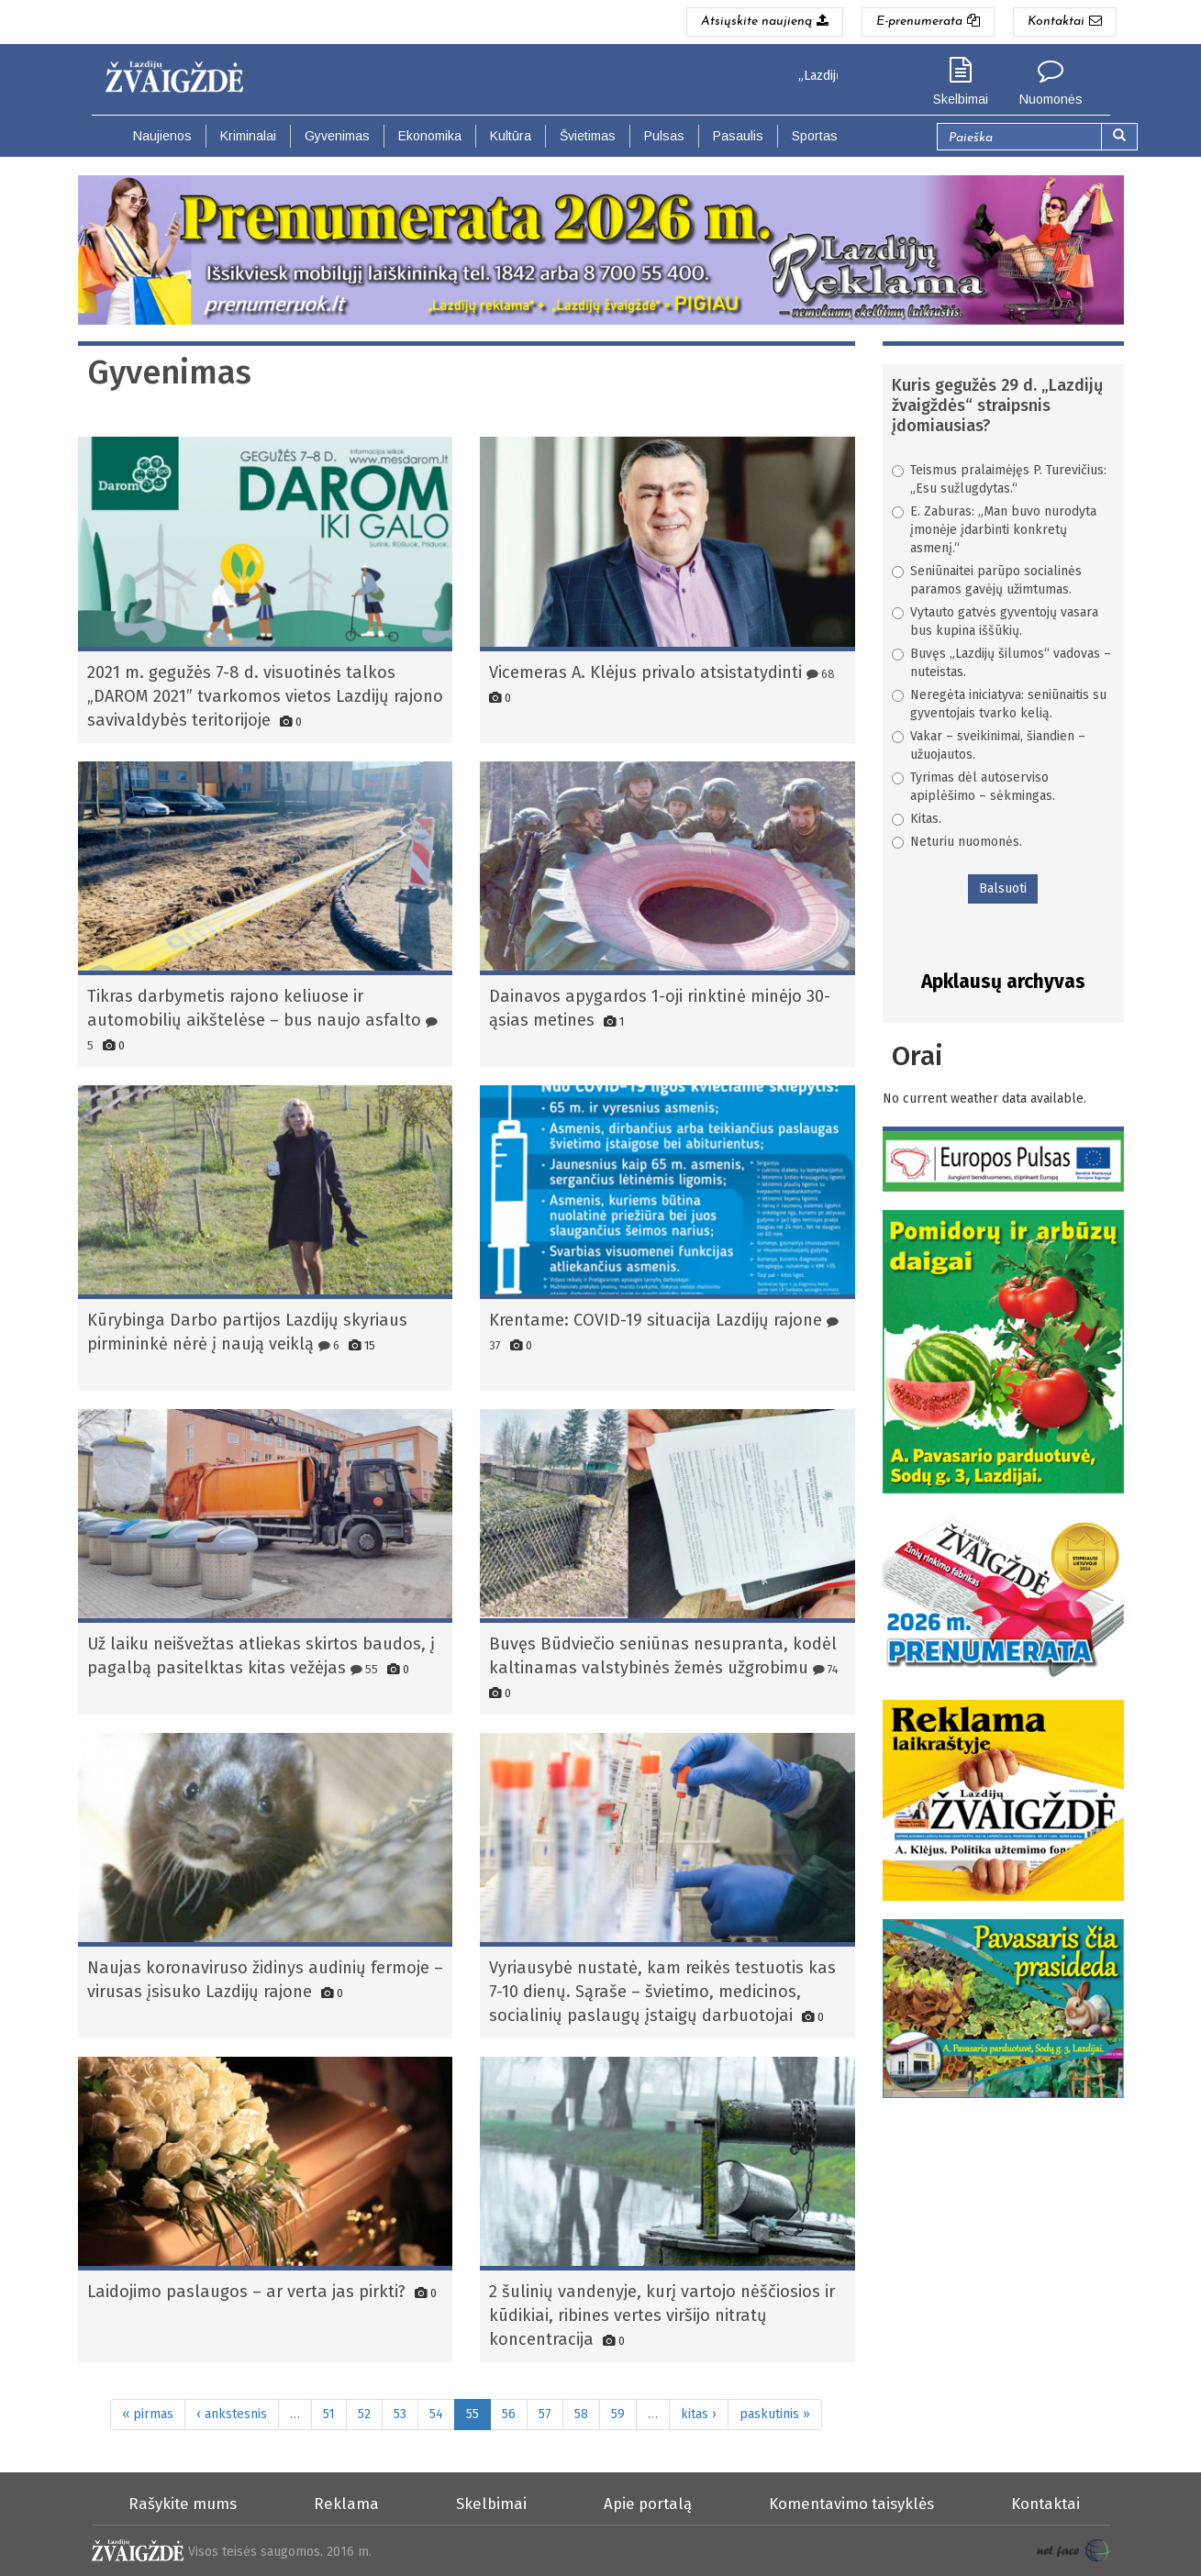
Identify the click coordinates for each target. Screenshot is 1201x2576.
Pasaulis (738, 135)
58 (581, 2414)
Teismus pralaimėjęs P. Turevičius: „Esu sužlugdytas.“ (999, 479)
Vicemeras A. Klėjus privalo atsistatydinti (645, 672)
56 (509, 2414)
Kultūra (510, 135)
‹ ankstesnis (231, 2414)
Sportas (815, 135)
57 (545, 2414)
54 (436, 2414)
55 (364, 1669)
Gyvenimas (337, 135)
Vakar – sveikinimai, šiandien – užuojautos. (988, 745)
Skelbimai (960, 99)
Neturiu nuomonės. (957, 841)
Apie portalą (648, 2503)
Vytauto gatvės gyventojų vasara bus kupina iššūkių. (995, 621)
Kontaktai (1045, 2503)
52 (364, 2414)
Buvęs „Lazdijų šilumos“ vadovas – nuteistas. (1001, 663)
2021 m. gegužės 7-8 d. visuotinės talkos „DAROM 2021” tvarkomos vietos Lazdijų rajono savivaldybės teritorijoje (265, 696)
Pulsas (664, 135)
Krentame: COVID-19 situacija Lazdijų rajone (655, 1320)
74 (826, 1669)
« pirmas (147, 2414)
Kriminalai (248, 135)
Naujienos (162, 135)
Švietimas (588, 135)
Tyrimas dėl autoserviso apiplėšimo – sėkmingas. (973, 787)
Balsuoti (1003, 888)
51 (329, 2414)
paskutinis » (775, 2414)
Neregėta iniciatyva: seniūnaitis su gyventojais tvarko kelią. (999, 704)
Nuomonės (1051, 99)
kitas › (699, 2414)
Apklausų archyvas (1003, 982)
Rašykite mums (182, 2503)
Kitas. (916, 819)
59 (618, 2414)
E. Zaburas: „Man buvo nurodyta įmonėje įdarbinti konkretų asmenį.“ (994, 530)
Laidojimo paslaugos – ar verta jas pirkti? (246, 2292)
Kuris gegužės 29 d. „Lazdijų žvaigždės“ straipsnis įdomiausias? (997, 405)
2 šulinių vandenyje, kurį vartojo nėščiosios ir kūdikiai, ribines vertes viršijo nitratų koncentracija (662, 2315)
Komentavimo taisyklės (851, 2503)
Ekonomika (429, 135)
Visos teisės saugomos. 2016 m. (280, 2551)
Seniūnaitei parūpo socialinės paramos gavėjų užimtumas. (987, 580)
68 (820, 674)
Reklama (346, 2503)
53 (400, 2414)
